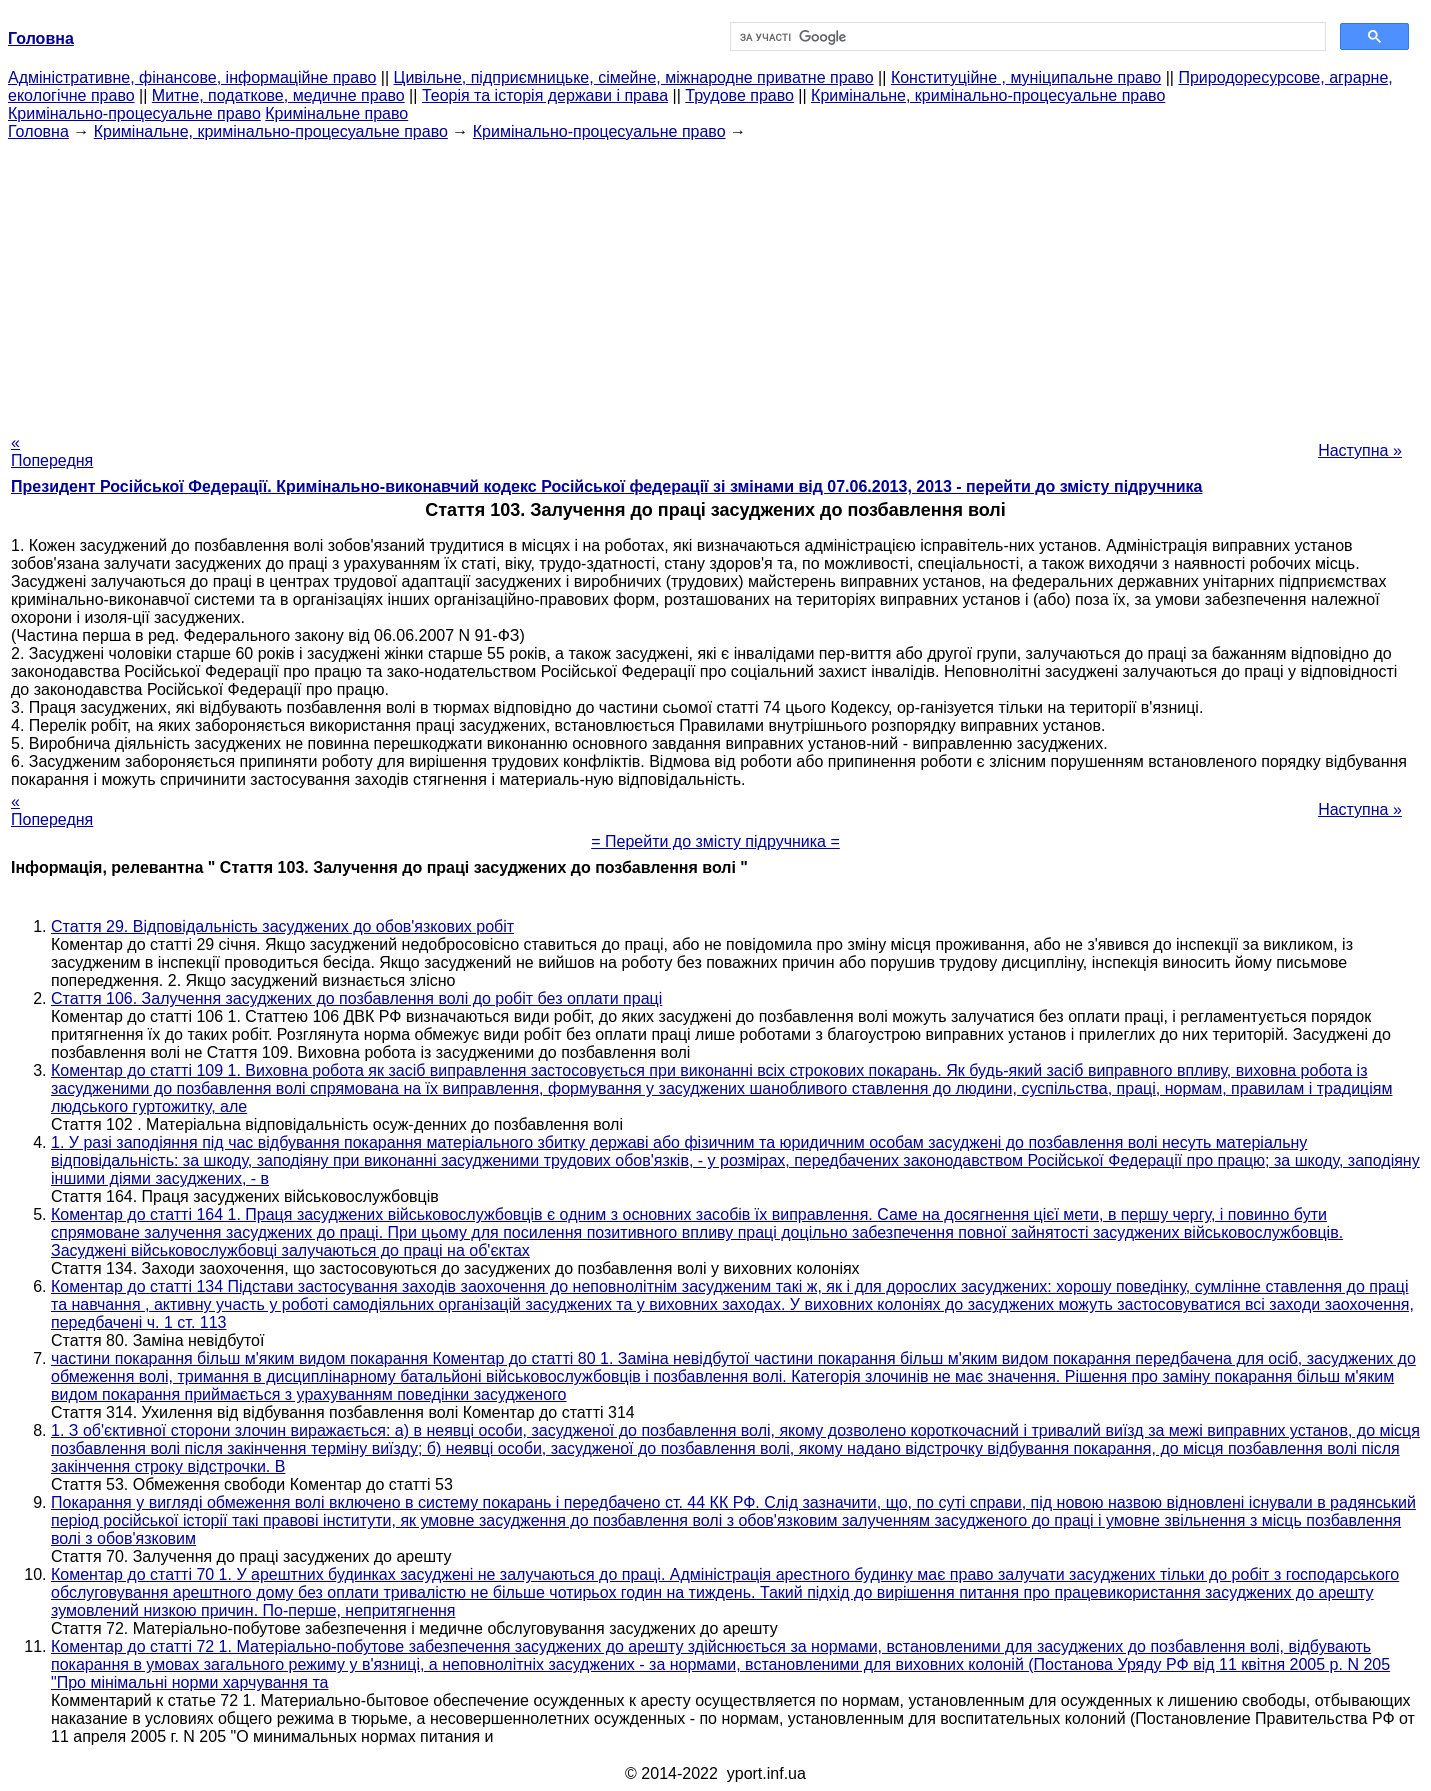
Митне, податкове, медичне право (278, 95)
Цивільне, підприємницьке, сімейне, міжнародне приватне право (634, 77)
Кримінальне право (336, 113)
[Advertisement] (716, 281)
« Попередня (52, 451)
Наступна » (1360, 450)
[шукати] (1026, 37)
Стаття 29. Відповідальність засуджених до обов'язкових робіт (282, 926)
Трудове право (739, 95)
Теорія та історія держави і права (545, 95)
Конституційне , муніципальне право (1026, 77)
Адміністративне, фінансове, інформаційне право (192, 77)
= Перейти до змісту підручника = (715, 841)
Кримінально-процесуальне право (134, 113)
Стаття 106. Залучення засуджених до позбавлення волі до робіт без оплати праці (356, 998)
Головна (38, 131)
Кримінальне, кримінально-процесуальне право (988, 95)
